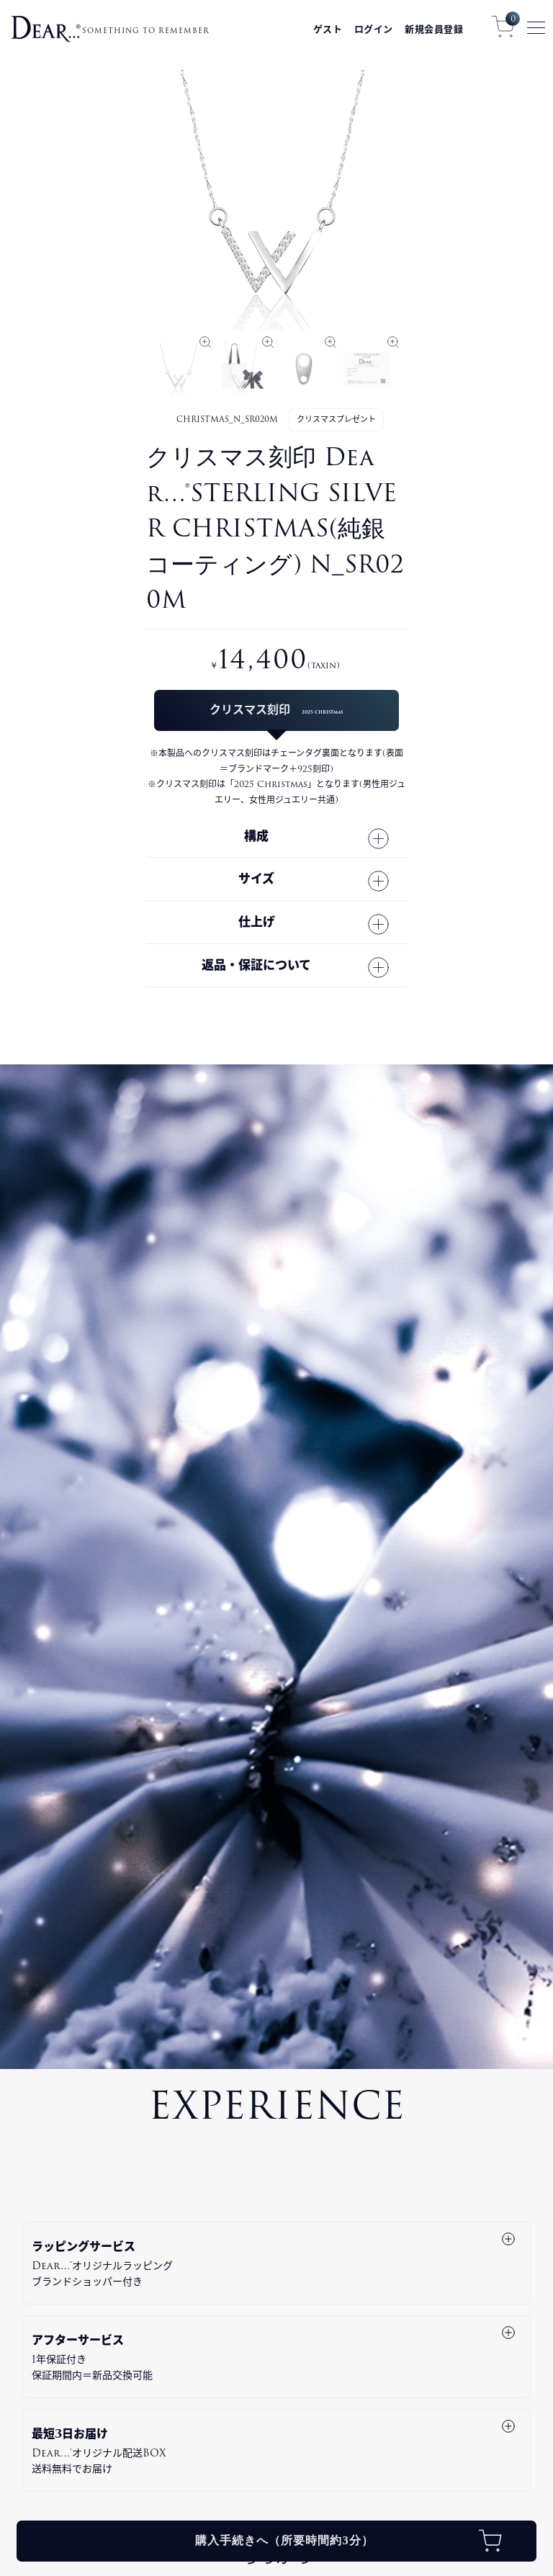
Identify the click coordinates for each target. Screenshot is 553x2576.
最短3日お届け (274, 2451)
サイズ (256, 878)
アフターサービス (274, 2357)
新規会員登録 (434, 29)
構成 (256, 836)
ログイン (373, 29)
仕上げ (256, 921)
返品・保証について (256, 965)
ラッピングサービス (274, 2263)
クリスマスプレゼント (336, 419)
